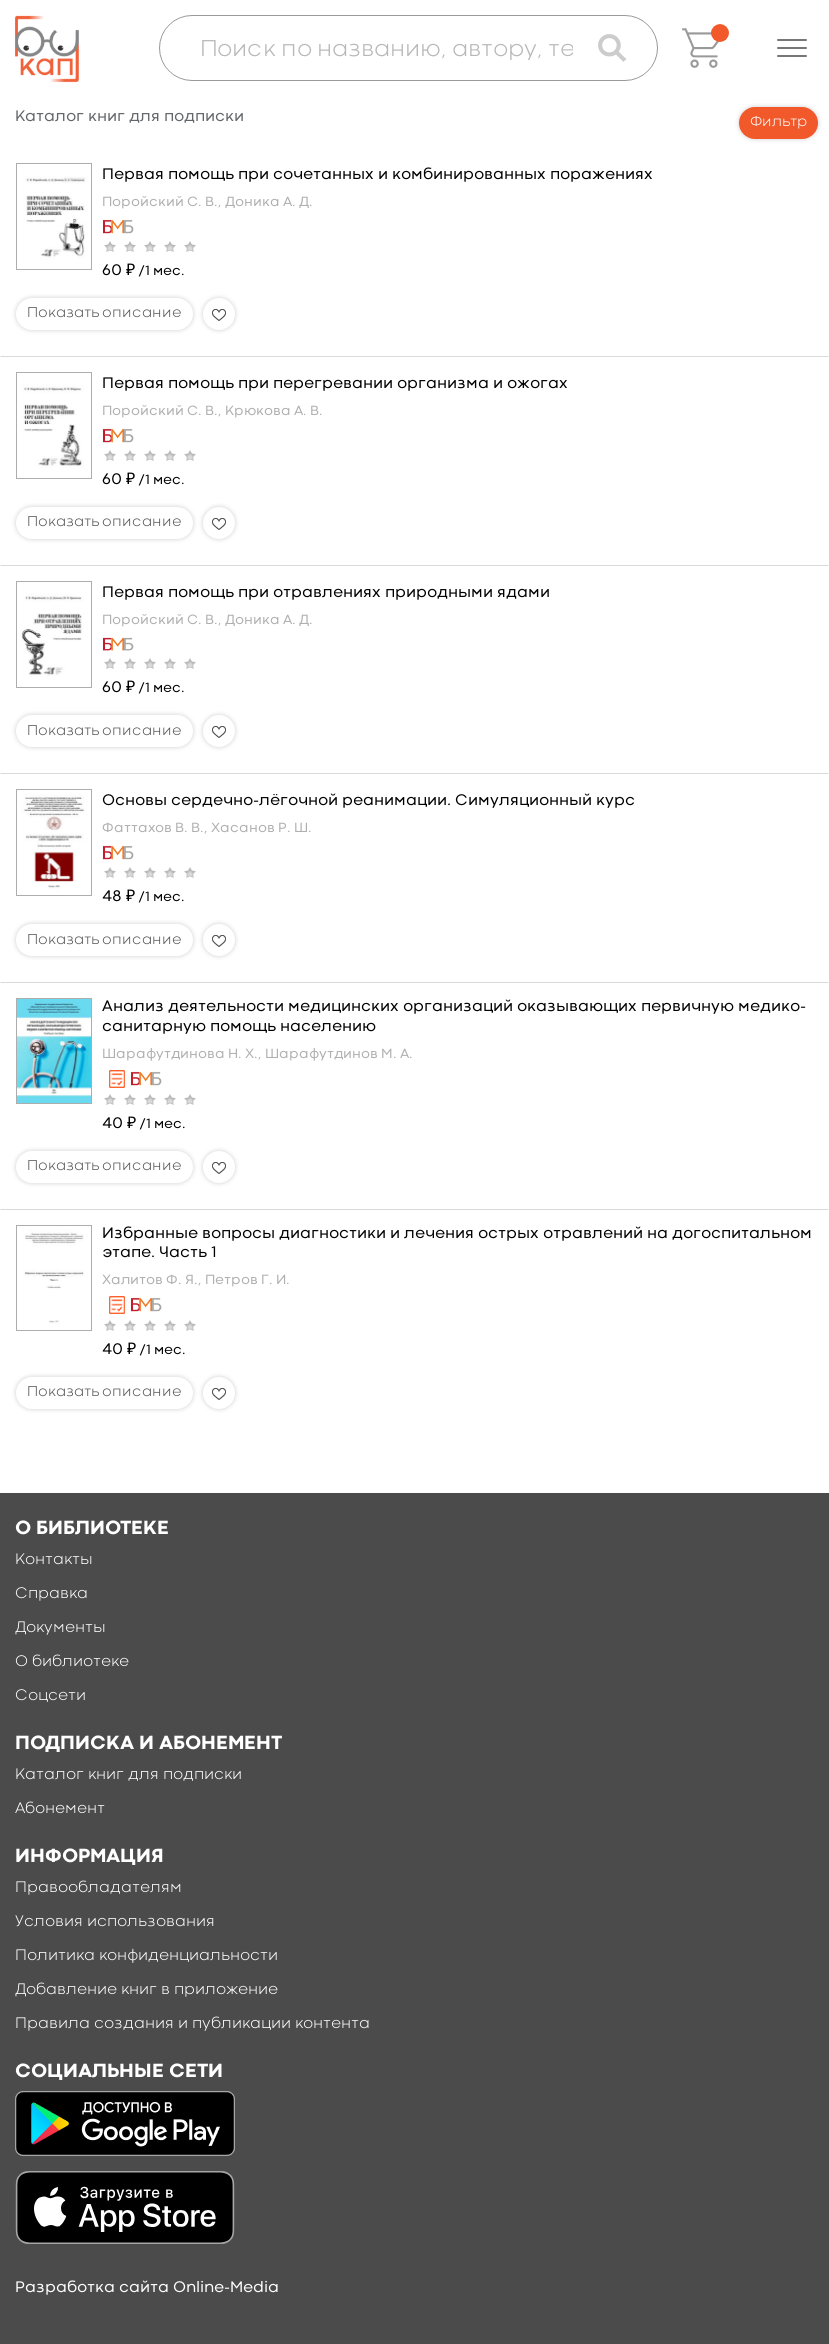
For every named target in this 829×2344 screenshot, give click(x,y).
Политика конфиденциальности (146, 1956)
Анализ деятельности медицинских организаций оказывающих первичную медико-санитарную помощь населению (454, 1016)
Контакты (54, 1560)
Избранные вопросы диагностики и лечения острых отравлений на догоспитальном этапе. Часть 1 (457, 1243)
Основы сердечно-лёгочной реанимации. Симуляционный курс (368, 801)
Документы (60, 1628)
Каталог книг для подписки (128, 1775)
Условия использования (115, 1922)
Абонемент (60, 1809)
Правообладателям (98, 1888)
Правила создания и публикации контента (192, 2024)
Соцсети (50, 1696)
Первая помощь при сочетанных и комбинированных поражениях (377, 175)
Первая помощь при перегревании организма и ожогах (335, 384)
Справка (51, 1594)
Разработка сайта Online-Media (147, 2288)
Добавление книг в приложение (146, 1990)
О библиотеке (72, 1662)
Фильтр (778, 122)
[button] (792, 48)
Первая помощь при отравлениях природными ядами (326, 593)
